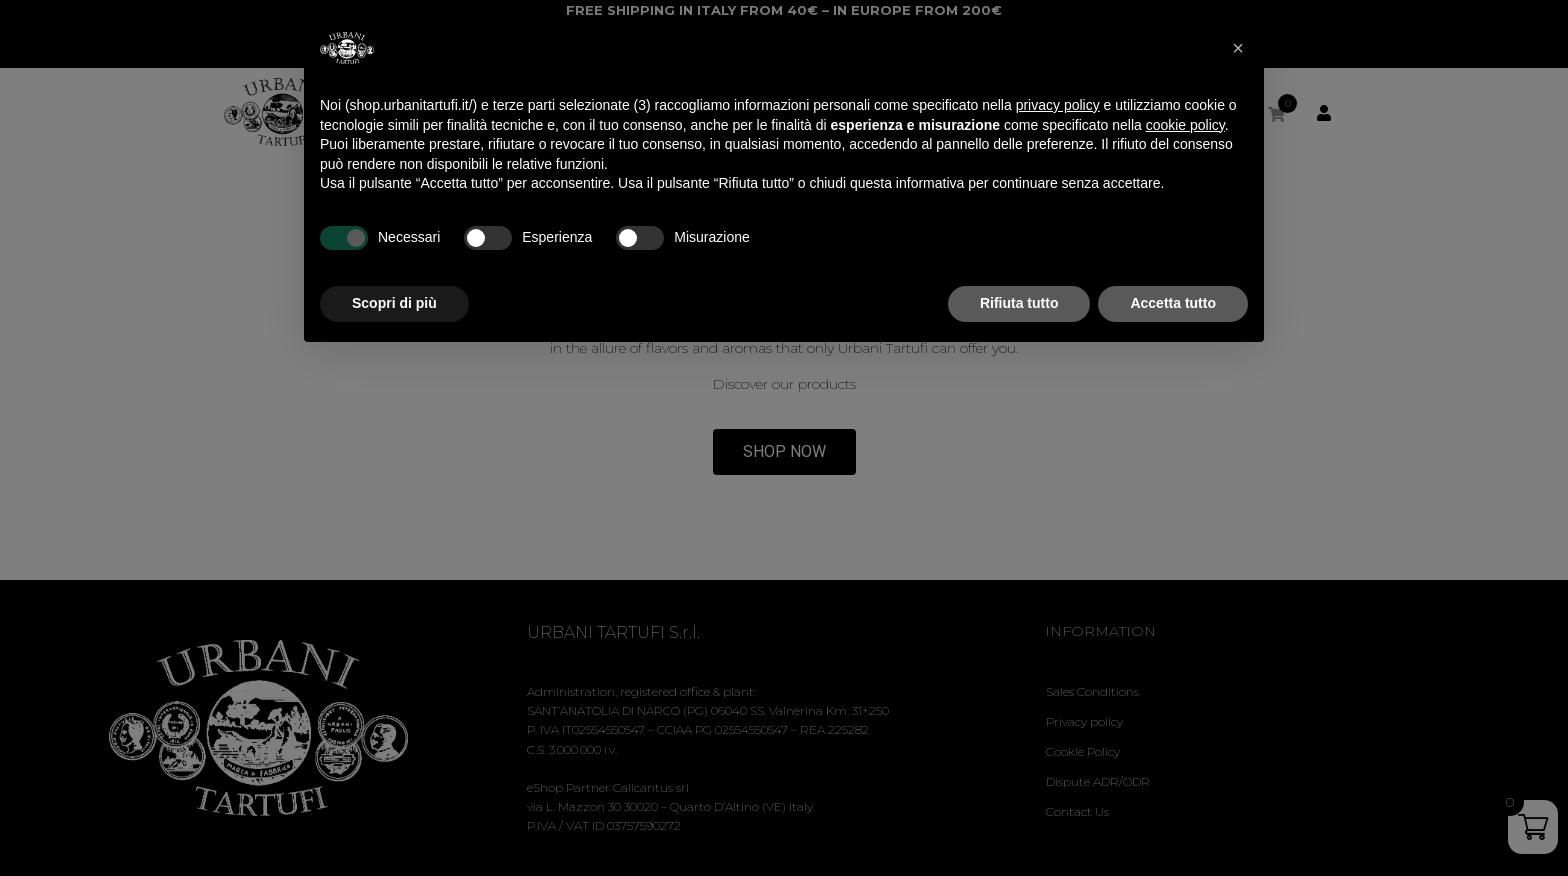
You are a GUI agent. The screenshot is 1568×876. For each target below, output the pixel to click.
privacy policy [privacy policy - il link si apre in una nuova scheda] (1058, 105)
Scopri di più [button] (394, 303)
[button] (1238, 48)
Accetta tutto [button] (1173, 303)
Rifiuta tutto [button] (1019, 303)
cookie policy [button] (1185, 125)
